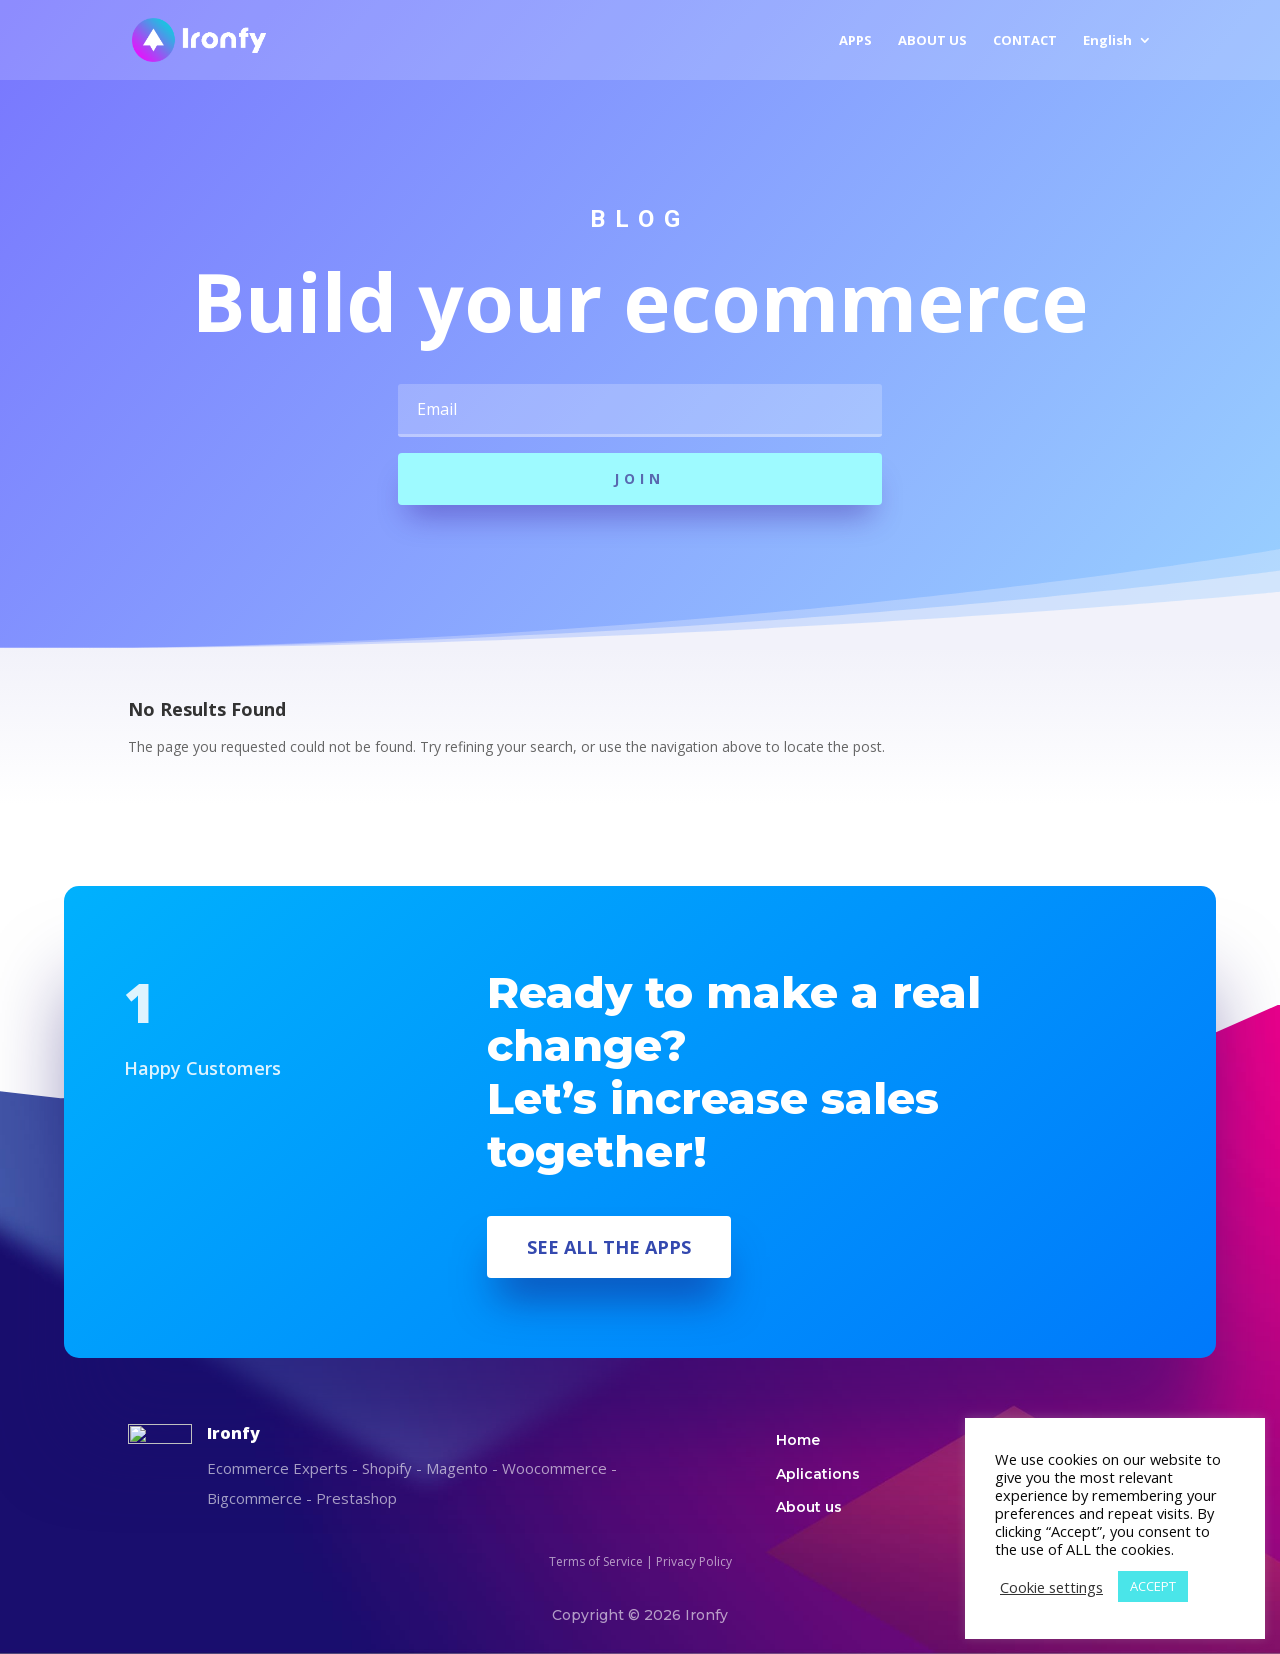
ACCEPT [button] (1153, 1586)
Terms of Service (596, 1561)
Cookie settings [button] (1051, 1587)
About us (809, 1507)
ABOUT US (932, 41)
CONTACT (1025, 41)
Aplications (818, 1474)
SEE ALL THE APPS (609, 1247)
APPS (855, 41)
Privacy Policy (694, 1561)
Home (798, 1440)
